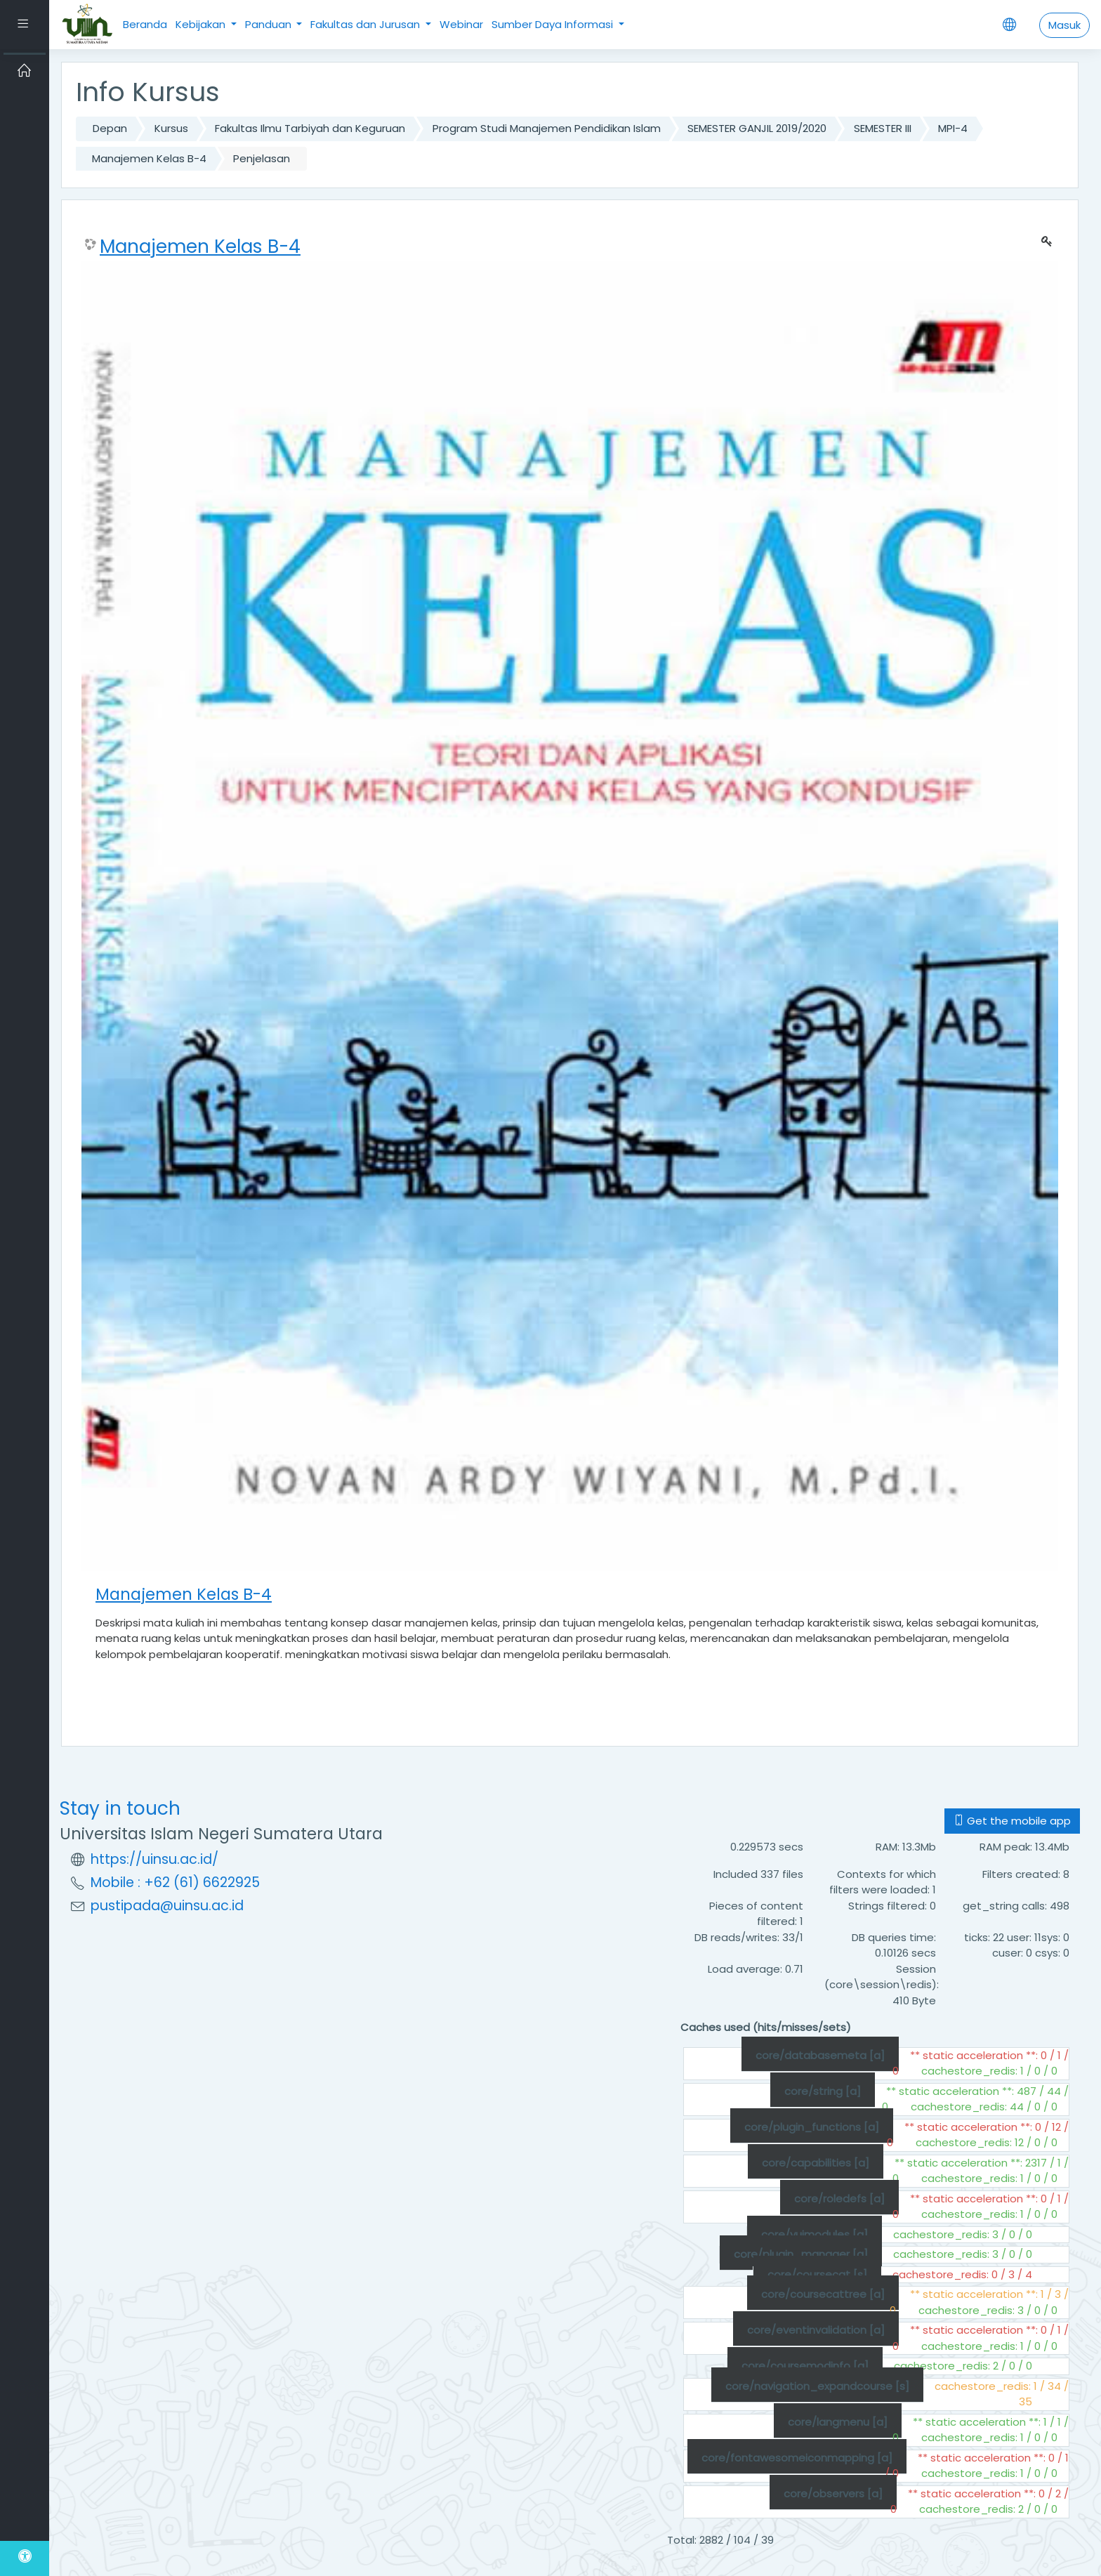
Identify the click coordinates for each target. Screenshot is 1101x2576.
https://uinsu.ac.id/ (154, 1859)
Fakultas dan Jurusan (366, 24)
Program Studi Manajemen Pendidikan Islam (547, 128)
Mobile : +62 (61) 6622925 (175, 1882)
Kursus (171, 128)
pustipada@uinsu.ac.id (167, 1905)
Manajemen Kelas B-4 (149, 158)
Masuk (1064, 25)
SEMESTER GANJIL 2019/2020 (756, 128)
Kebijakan (202, 24)
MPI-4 (953, 128)
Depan (110, 128)
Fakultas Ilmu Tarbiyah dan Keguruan (310, 128)
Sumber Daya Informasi (554, 24)
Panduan (269, 24)
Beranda (145, 24)
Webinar (461, 24)
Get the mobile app (1012, 1820)
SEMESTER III (882, 128)
